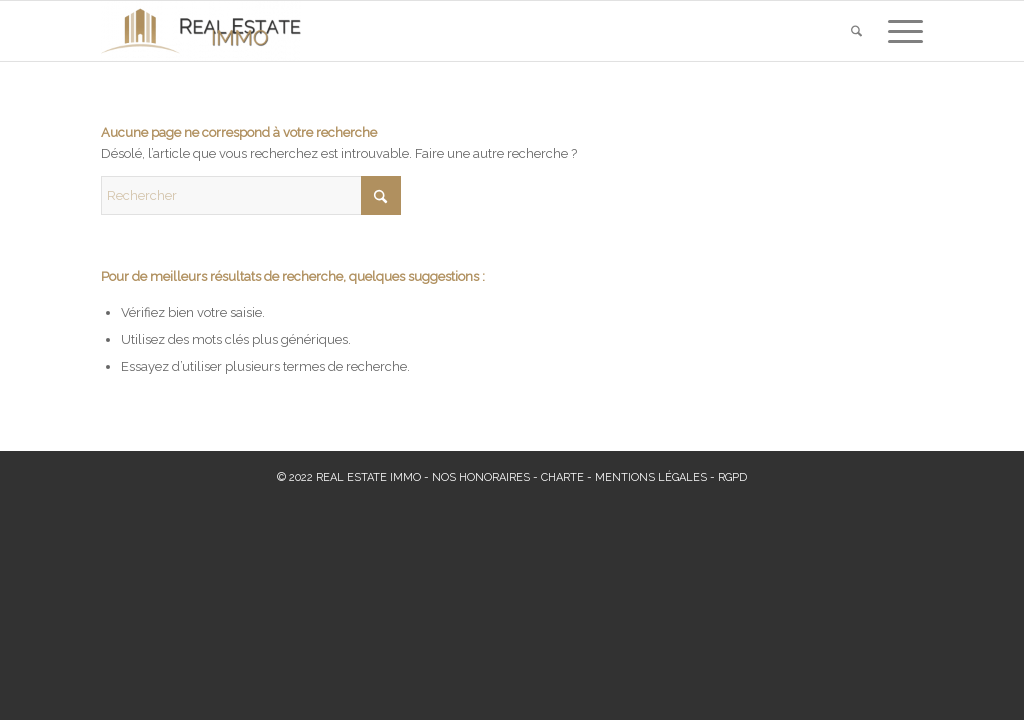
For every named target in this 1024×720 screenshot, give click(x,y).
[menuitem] (856, 31)
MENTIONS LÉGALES (651, 477)
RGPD (732, 477)
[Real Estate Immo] (201, 31)
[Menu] (899, 31)
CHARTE (562, 477)
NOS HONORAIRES (481, 477)
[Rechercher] (856, 31)
